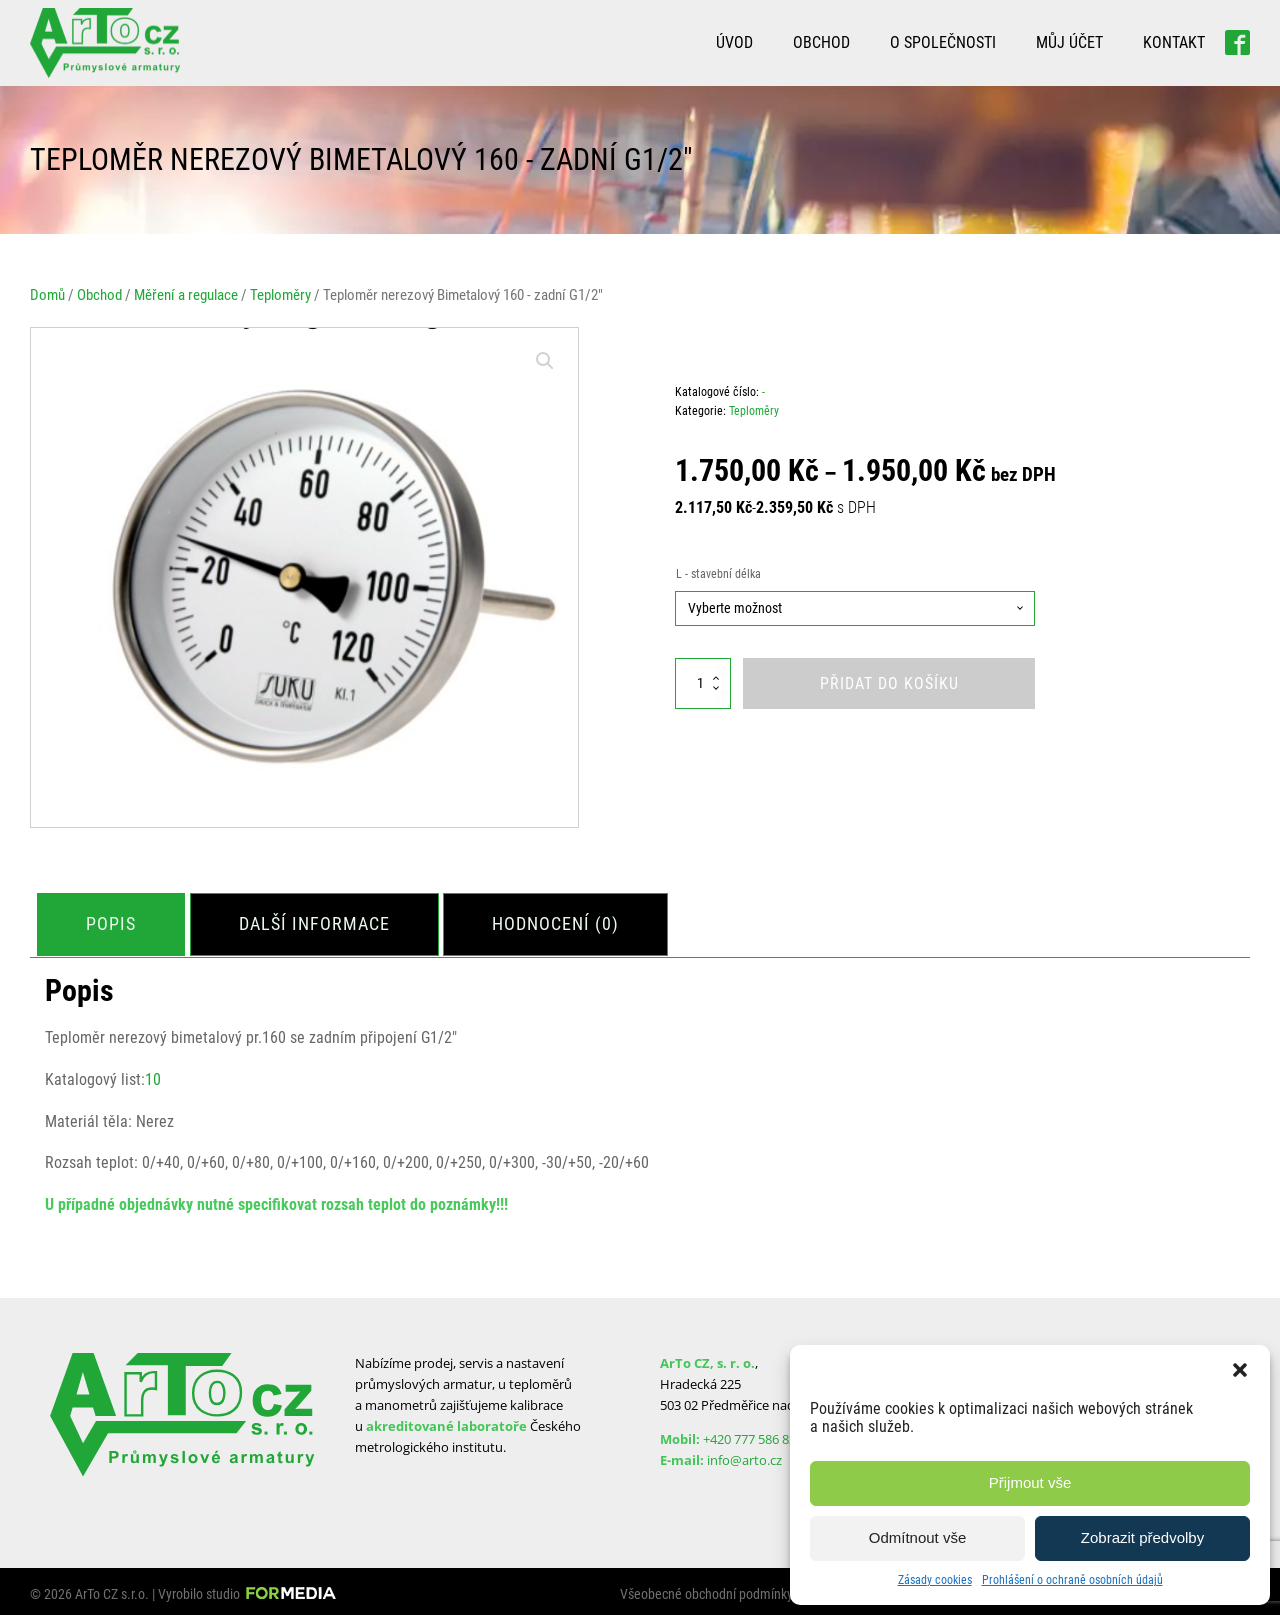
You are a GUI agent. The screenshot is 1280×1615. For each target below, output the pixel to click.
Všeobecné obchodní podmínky (706, 1589)
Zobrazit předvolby (1142, 1537)
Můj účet (1069, 42)
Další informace (322, 920)
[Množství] (703, 683)
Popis (114, 920)
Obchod (821, 42)
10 (153, 1074)
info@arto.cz (744, 1454)
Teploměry (280, 295)
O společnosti (943, 42)
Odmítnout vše (918, 1537)
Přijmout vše (1030, 1482)
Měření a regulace (186, 295)
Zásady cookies (935, 1580)
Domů (47, 295)
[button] (1240, 1370)
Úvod (734, 42)
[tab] (114, 921)
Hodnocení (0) (569, 920)
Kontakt (1174, 42)
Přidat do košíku (889, 683)
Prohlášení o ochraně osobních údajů (1072, 1580)
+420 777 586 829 (753, 1433)
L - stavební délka (718, 574)
